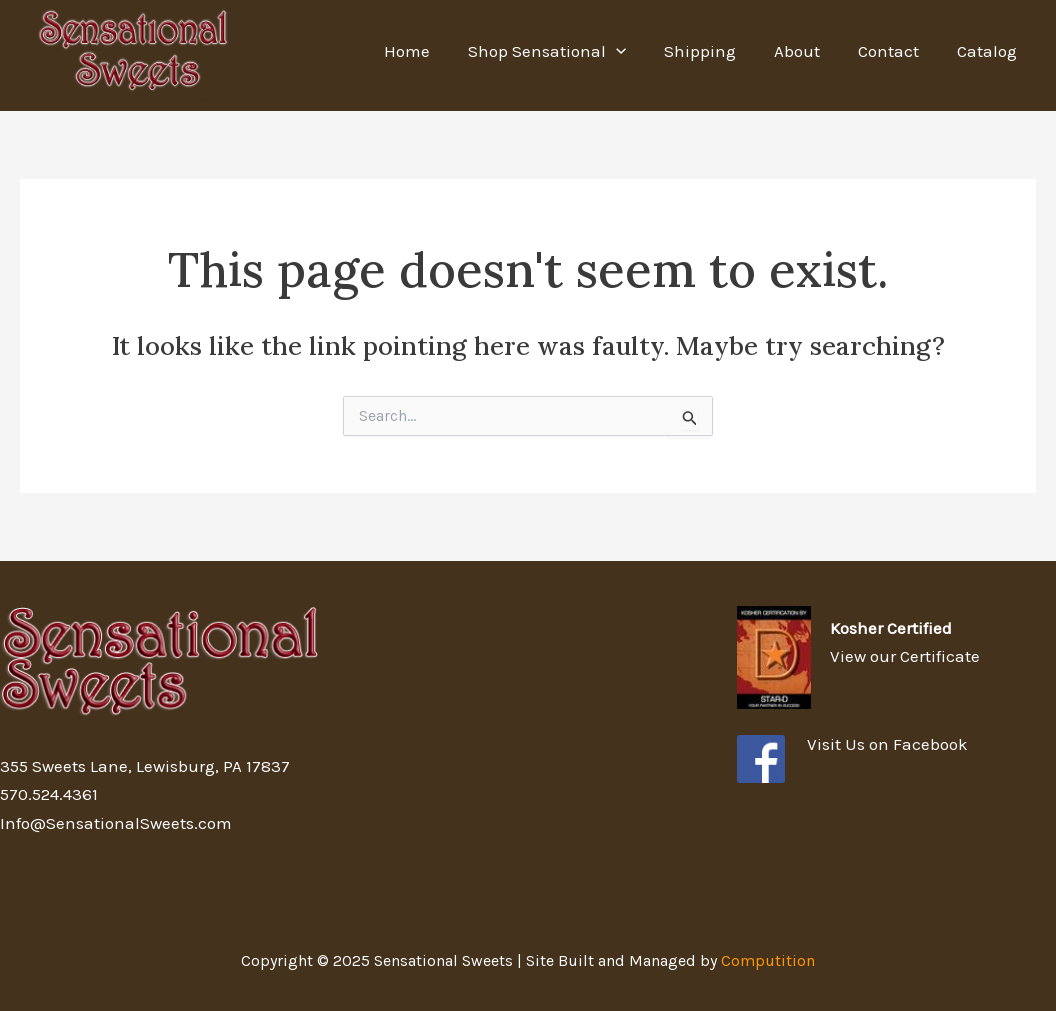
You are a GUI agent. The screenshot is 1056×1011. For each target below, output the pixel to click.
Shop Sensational (565, 51)
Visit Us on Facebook (887, 744)
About (807, 51)
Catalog (989, 51)
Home (429, 51)
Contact (894, 51)
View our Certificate (905, 656)
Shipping (714, 51)
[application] (634, 51)
